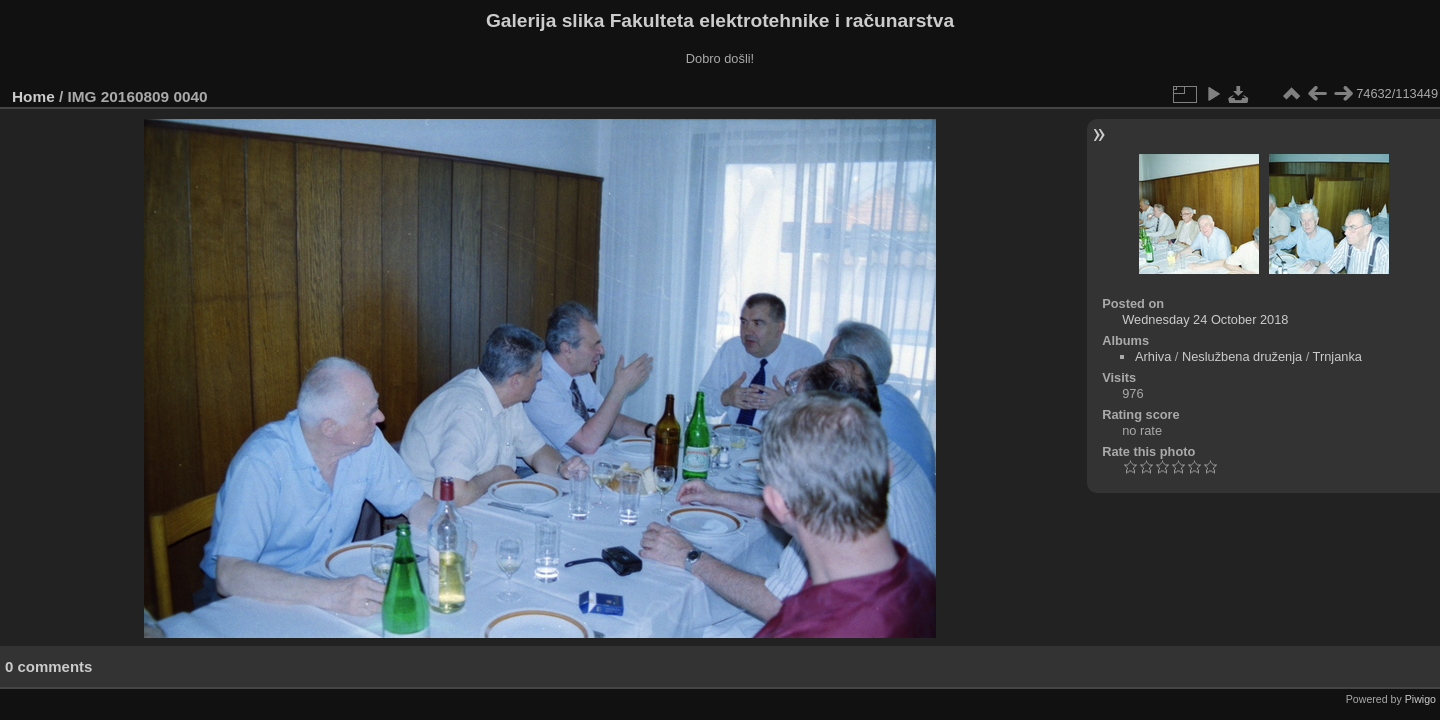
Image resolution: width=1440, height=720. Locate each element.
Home (33, 96)
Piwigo (1420, 699)
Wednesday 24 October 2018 (1205, 319)
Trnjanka (1337, 356)
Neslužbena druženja (1242, 356)
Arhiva (1153, 356)
